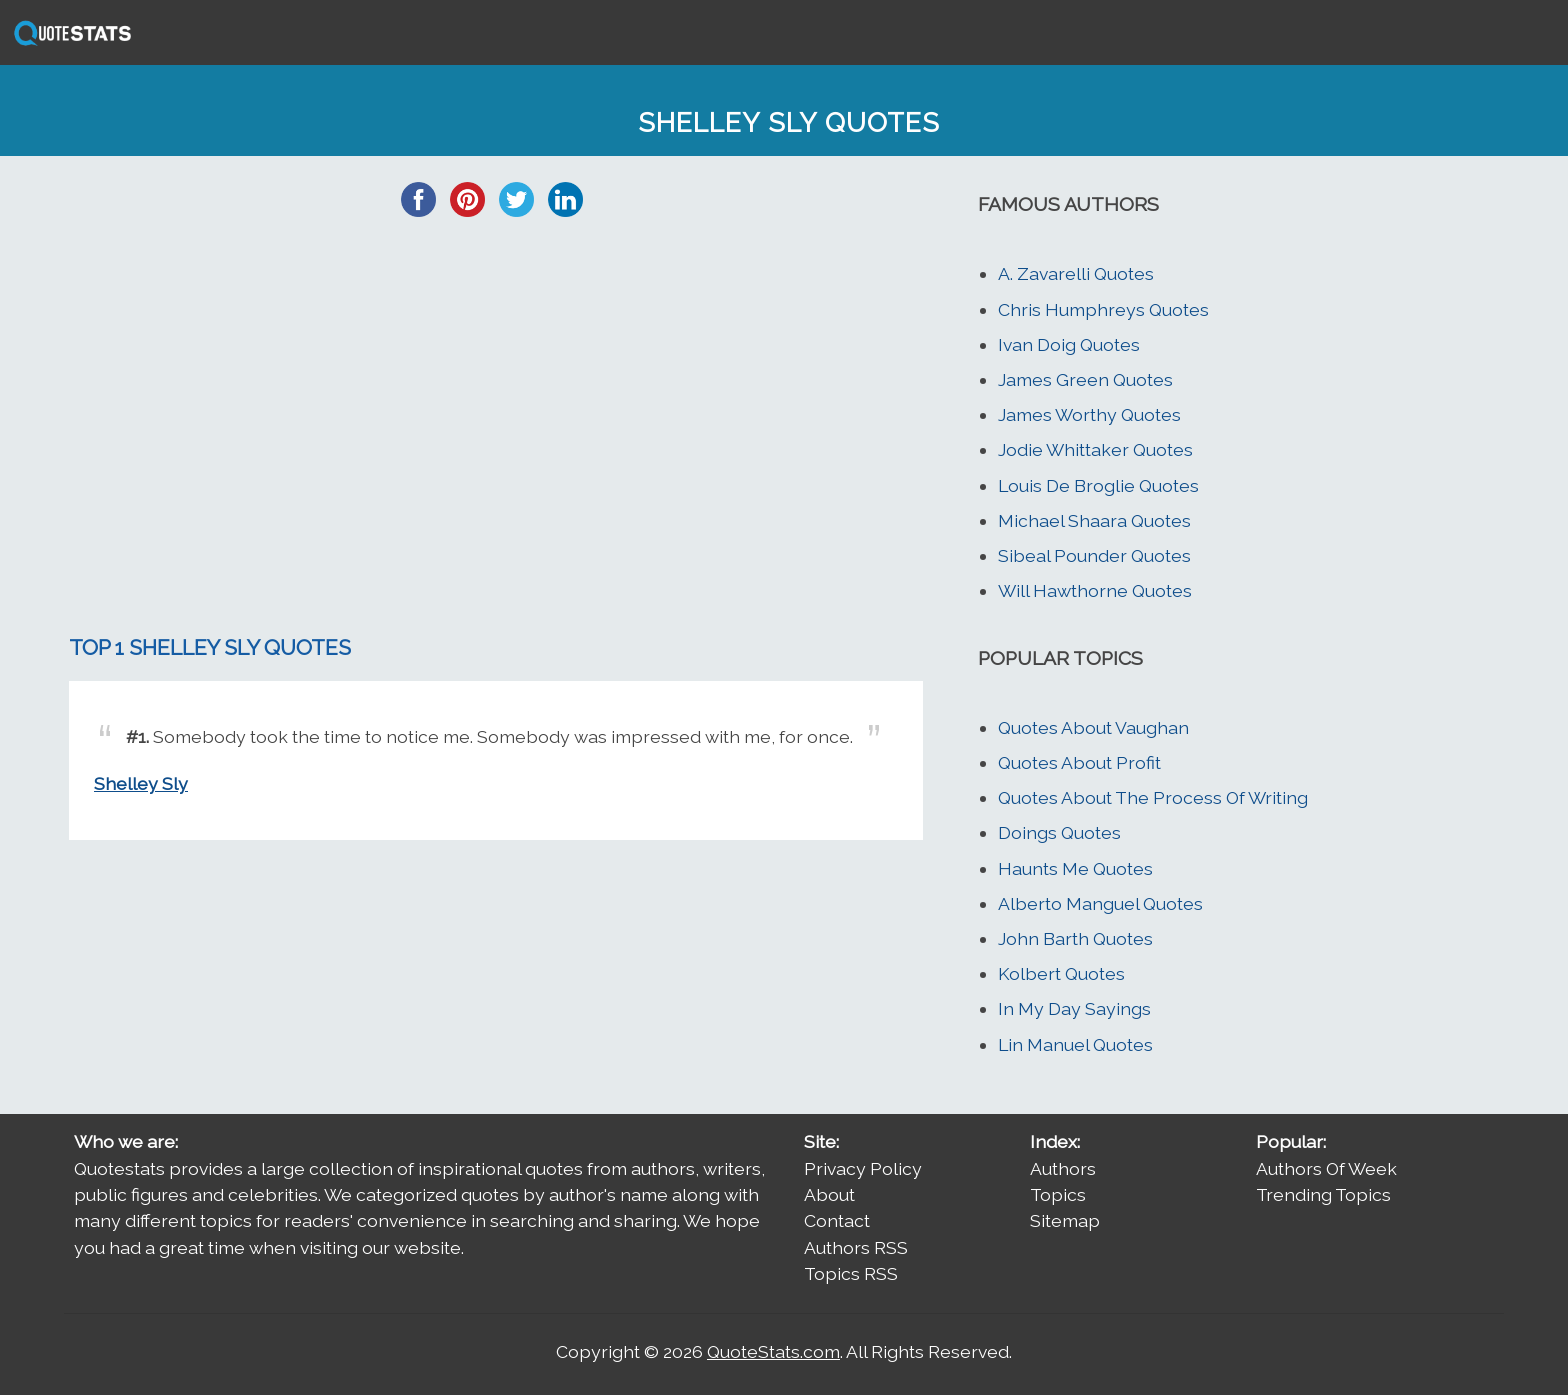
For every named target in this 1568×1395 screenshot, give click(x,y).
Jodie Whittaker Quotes (1095, 449)
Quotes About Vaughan (1093, 727)
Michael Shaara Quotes (1094, 520)
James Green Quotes (1085, 379)
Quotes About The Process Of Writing (1153, 797)
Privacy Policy (863, 1168)
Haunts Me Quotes (1075, 868)
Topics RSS (851, 1273)
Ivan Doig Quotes (1069, 344)
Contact (837, 1220)
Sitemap (1065, 1220)
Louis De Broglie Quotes (1098, 485)
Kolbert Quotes (1061, 973)
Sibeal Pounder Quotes (1094, 555)
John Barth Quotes (1075, 938)
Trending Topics (1323, 1194)
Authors (1063, 1168)
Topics (1058, 1194)
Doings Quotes (1059, 832)
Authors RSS (856, 1247)
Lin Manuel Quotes (1075, 1044)
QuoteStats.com (773, 1351)
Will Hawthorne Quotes (1095, 590)
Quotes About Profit (1079, 762)
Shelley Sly (141, 783)
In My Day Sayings (1074, 1008)
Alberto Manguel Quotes (1100, 903)
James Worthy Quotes (1089, 414)
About (829, 1194)
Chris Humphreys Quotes (1103, 309)
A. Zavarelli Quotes (1076, 273)
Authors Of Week (1326, 1168)
